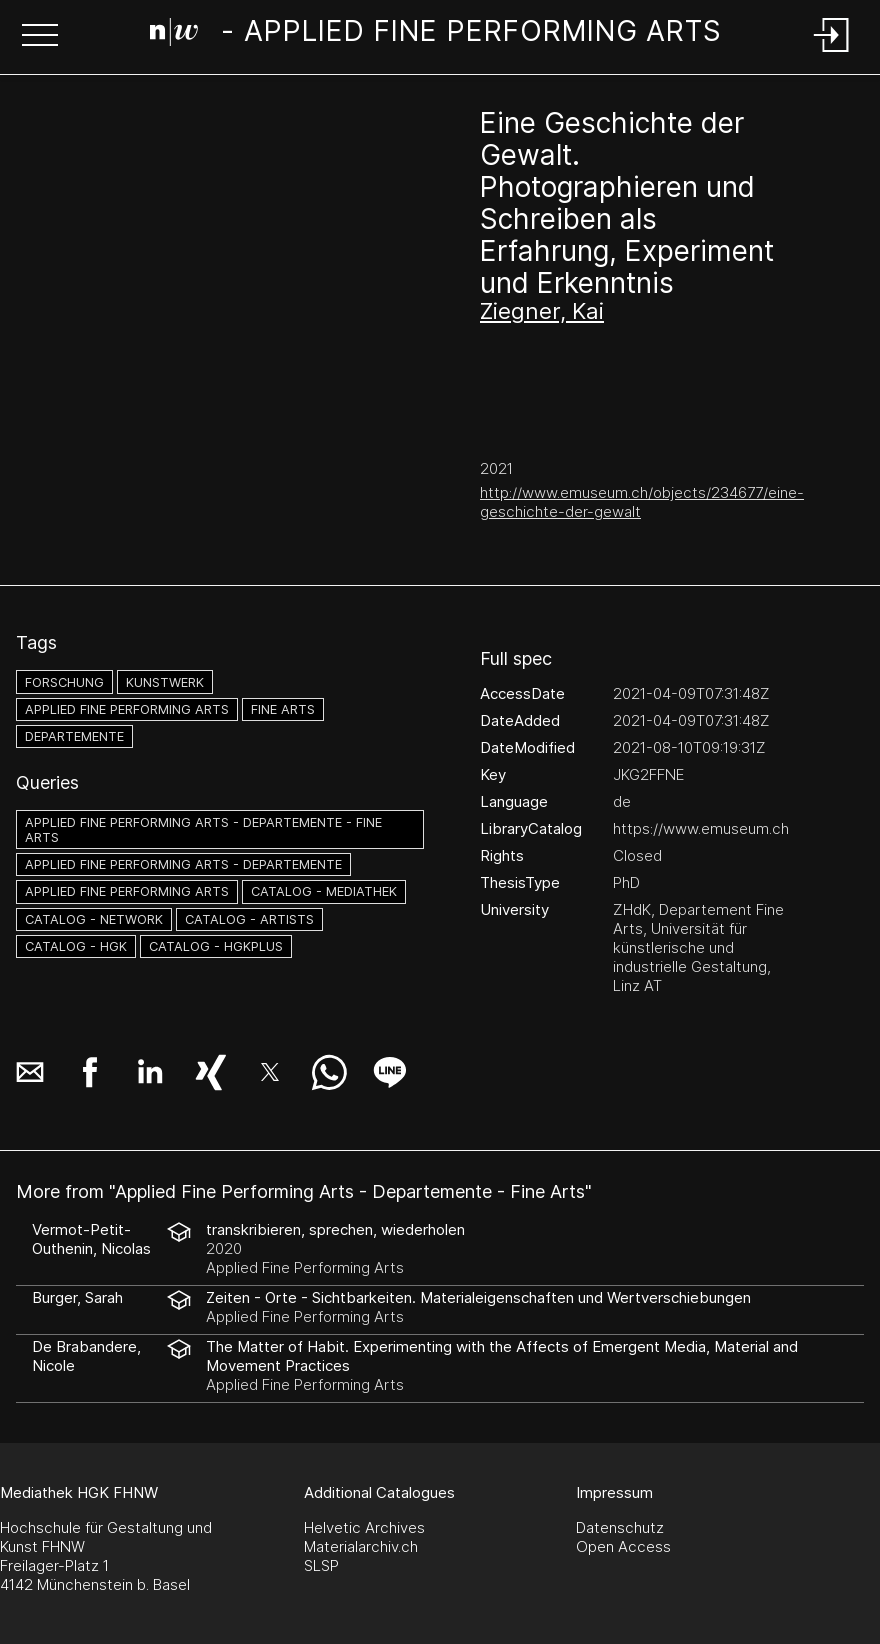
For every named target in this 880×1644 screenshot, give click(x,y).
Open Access (623, 1546)
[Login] (832, 53)
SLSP (321, 1565)
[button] (40, 37)
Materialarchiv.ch (361, 1546)
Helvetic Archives (364, 1527)
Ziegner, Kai (542, 311)
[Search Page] (436, 35)
